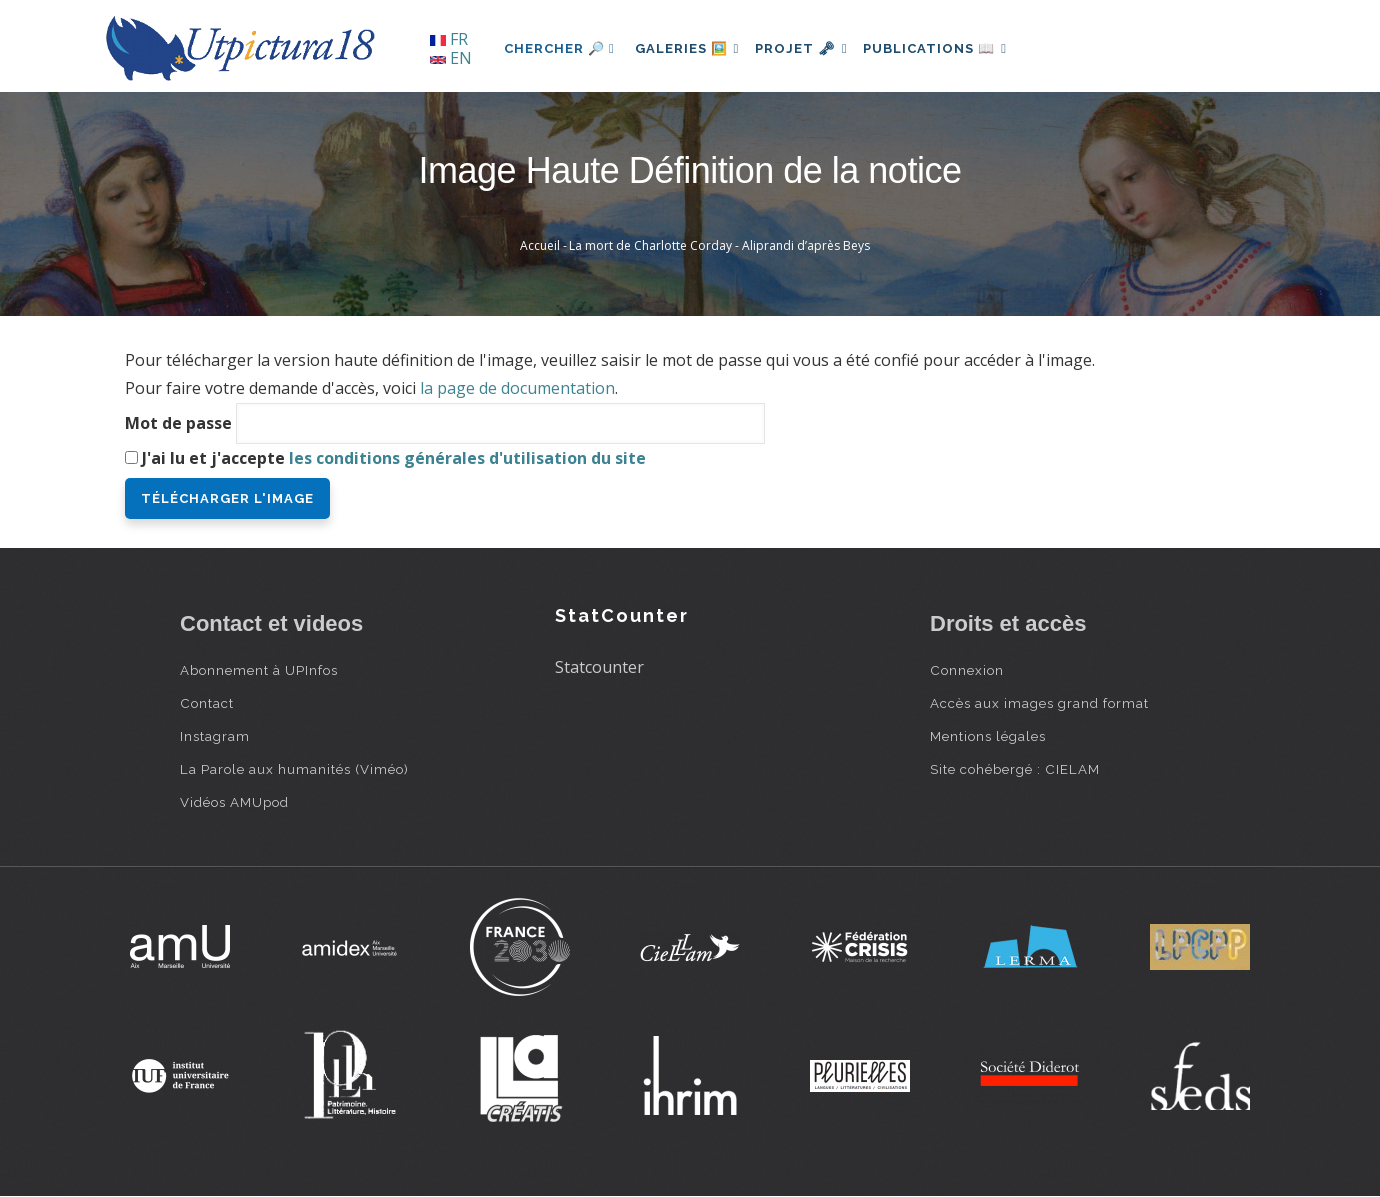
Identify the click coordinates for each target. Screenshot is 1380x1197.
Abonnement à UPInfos (259, 670)
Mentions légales (988, 736)
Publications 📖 (956, 48)
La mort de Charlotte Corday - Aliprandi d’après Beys (719, 245)
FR (449, 39)
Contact (207, 703)
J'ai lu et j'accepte (394, 458)
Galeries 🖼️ (691, 48)
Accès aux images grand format (1039, 703)
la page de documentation (517, 388)
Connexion (967, 670)
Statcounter (599, 667)
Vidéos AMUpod (234, 802)
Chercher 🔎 (559, 48)
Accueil (540, 245)
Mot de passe (178, 423)
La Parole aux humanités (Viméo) (294, 769)
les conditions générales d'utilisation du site (467, 458)
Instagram (215, 736)
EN (451, 58)
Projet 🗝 (814, 48)
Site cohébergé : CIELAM (1015, 769)
